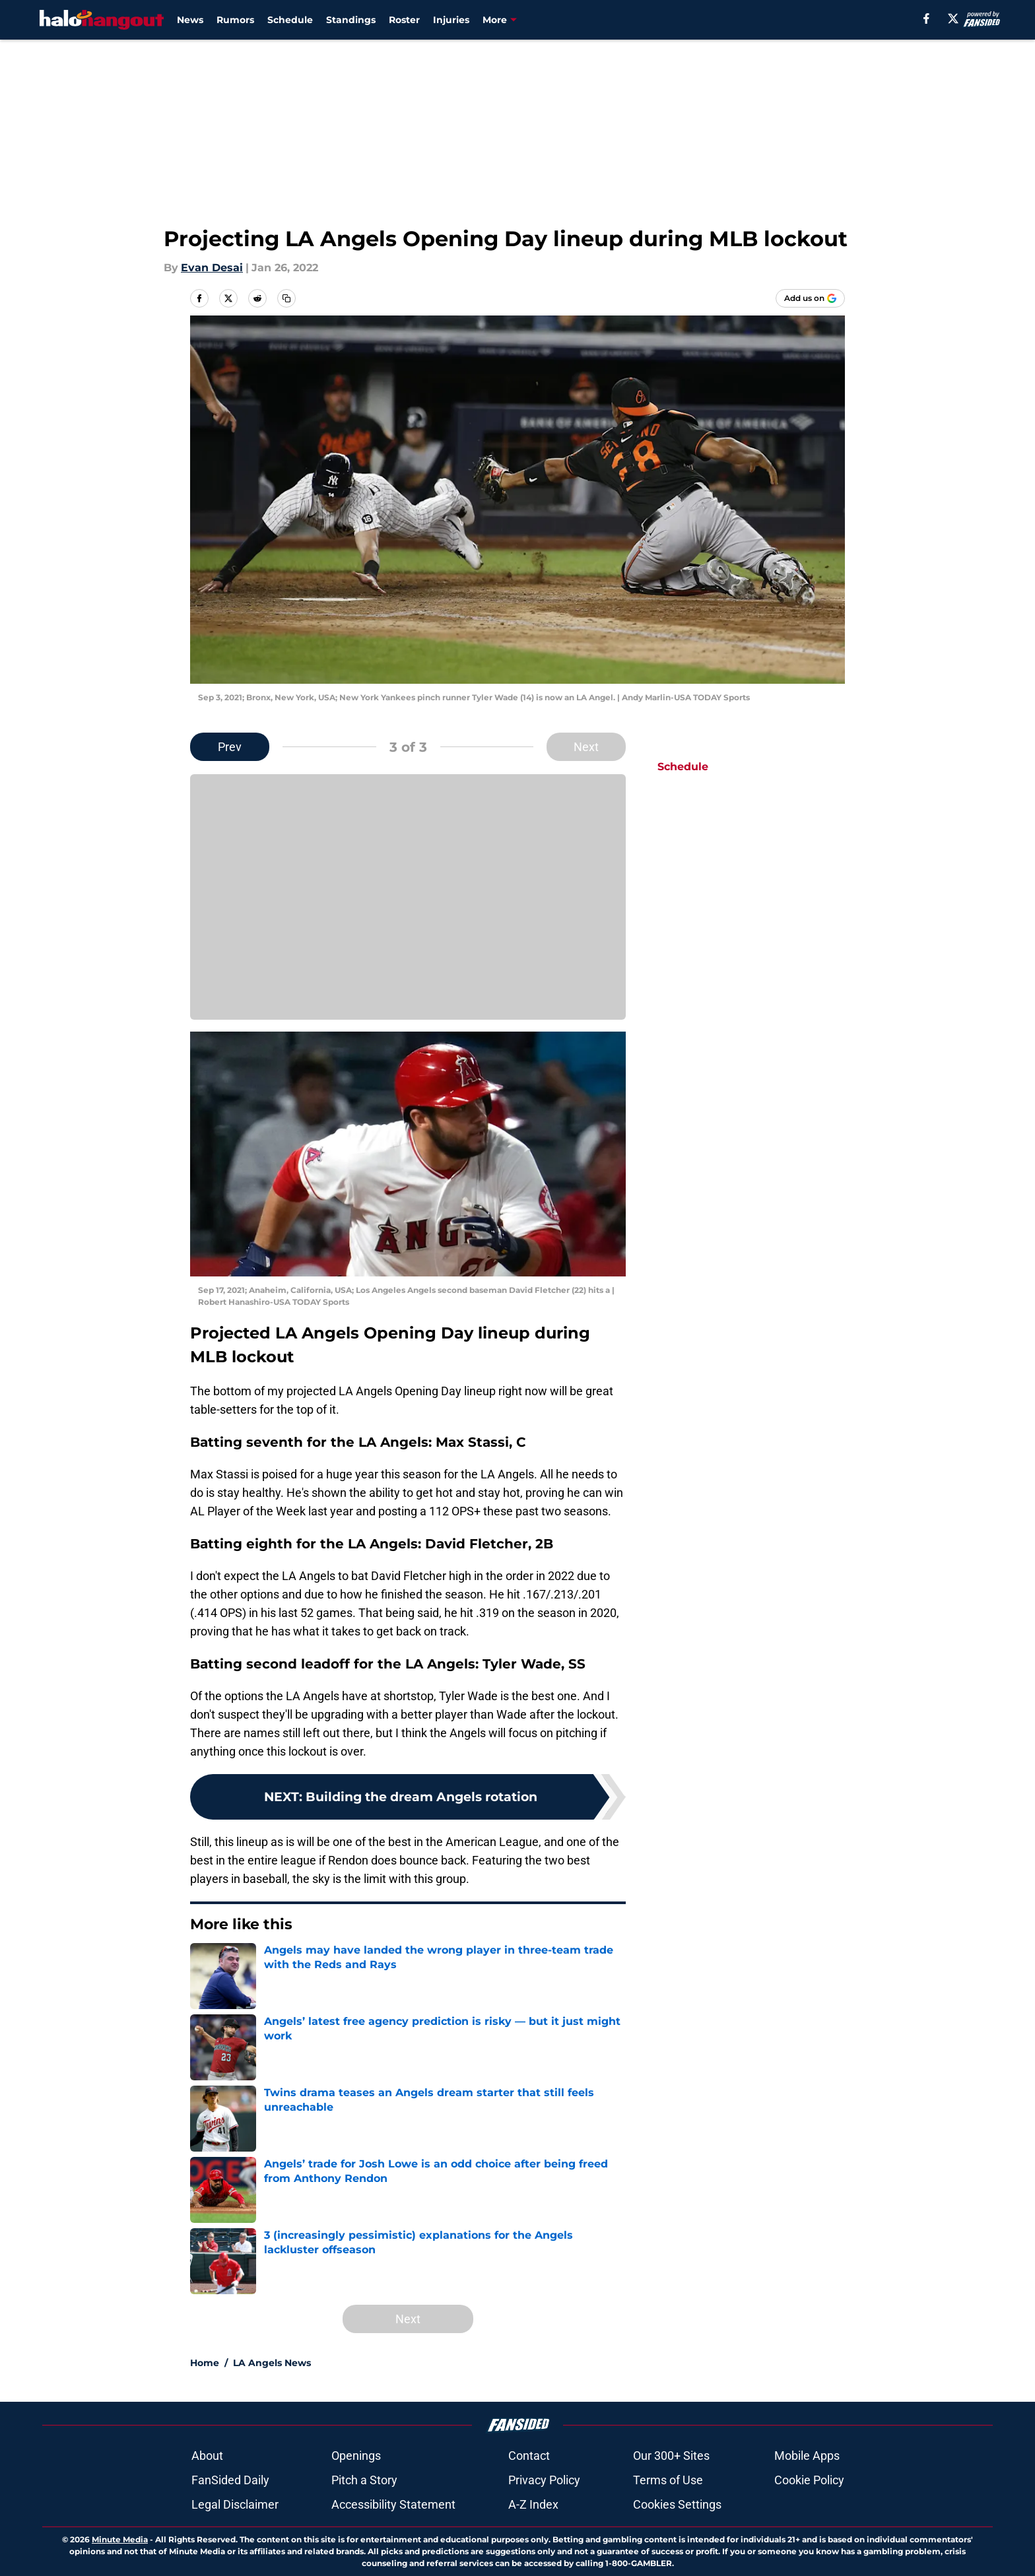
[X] (953, 18)
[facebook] (926, 18)
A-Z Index (533, 2504)
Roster (404, 20)
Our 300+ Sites (671, 2455)
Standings (351, 20)
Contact (529, 2455)
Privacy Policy (544, 2480)
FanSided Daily (230, 2480)
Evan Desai (212, 267)
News (190, 20)
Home (204, 2363)
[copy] (286, 298)
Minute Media (120, 2539)
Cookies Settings (677, 2504)
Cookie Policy (809, 2480)
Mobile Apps (807, 2455)
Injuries (451, 20)
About (207, 2455)
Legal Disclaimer (235, 2504)
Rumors (235, 20)
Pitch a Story (364, 2480)
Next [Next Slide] (586, 747)
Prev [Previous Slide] (230, 747)
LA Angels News (272, 2363)
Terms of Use (668, 2480)
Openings (356, 2455)
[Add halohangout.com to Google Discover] (810, 298)
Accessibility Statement (393, 2504)
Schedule (290, 20)
